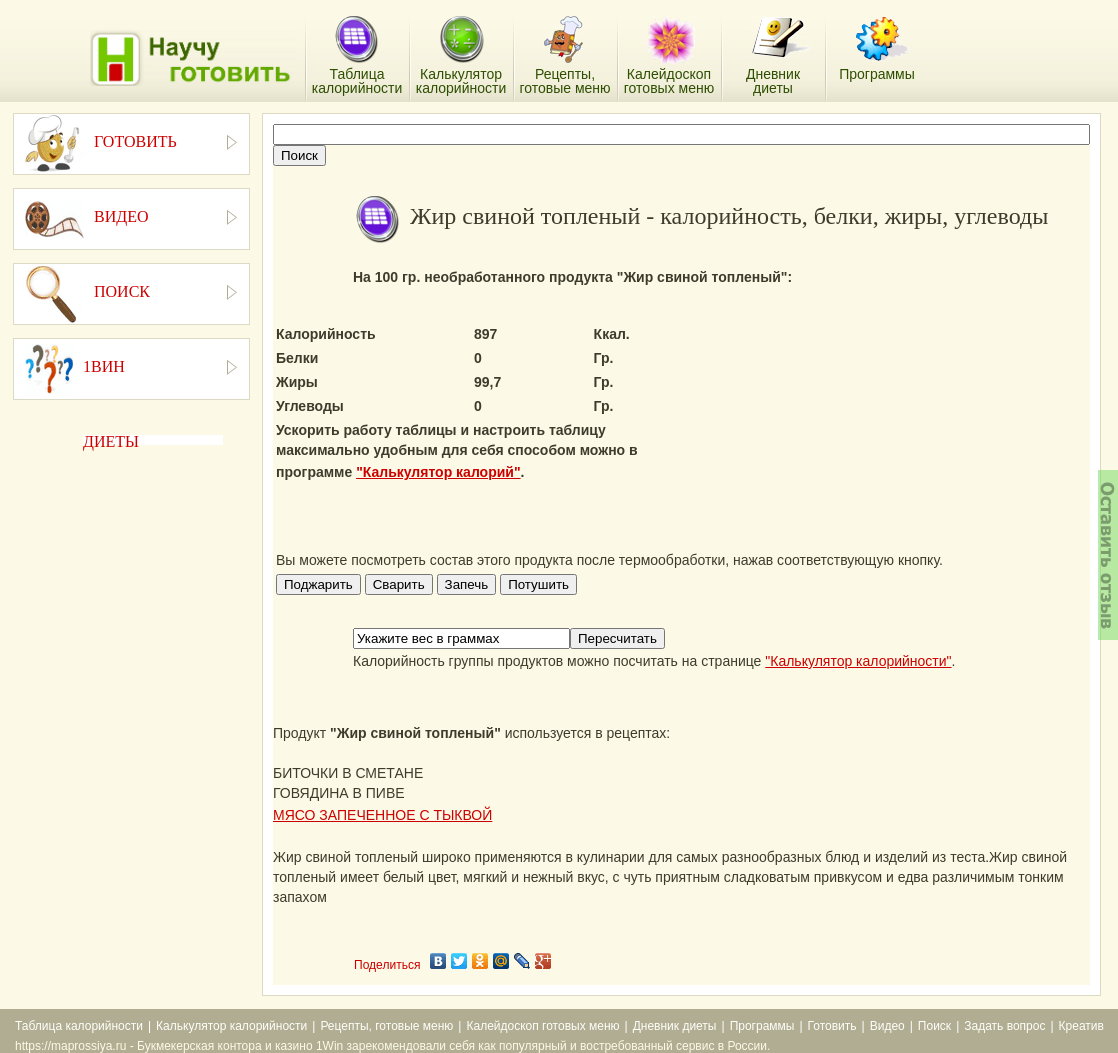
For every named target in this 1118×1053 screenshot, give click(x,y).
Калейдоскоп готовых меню (542, 1026)
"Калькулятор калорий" (438, 472)
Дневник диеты (675, 1026)
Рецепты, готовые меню (386, 1026)
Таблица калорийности (79, 1026)
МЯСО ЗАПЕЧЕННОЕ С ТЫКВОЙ (382, 815)
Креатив (1081, 1026)
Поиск (934, 1026)
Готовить (832, 1026)
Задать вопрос (1004, 1026)
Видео (887, 1026)
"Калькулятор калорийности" (858, 661)
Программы (762, 1026)
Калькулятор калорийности (231, 1026)
